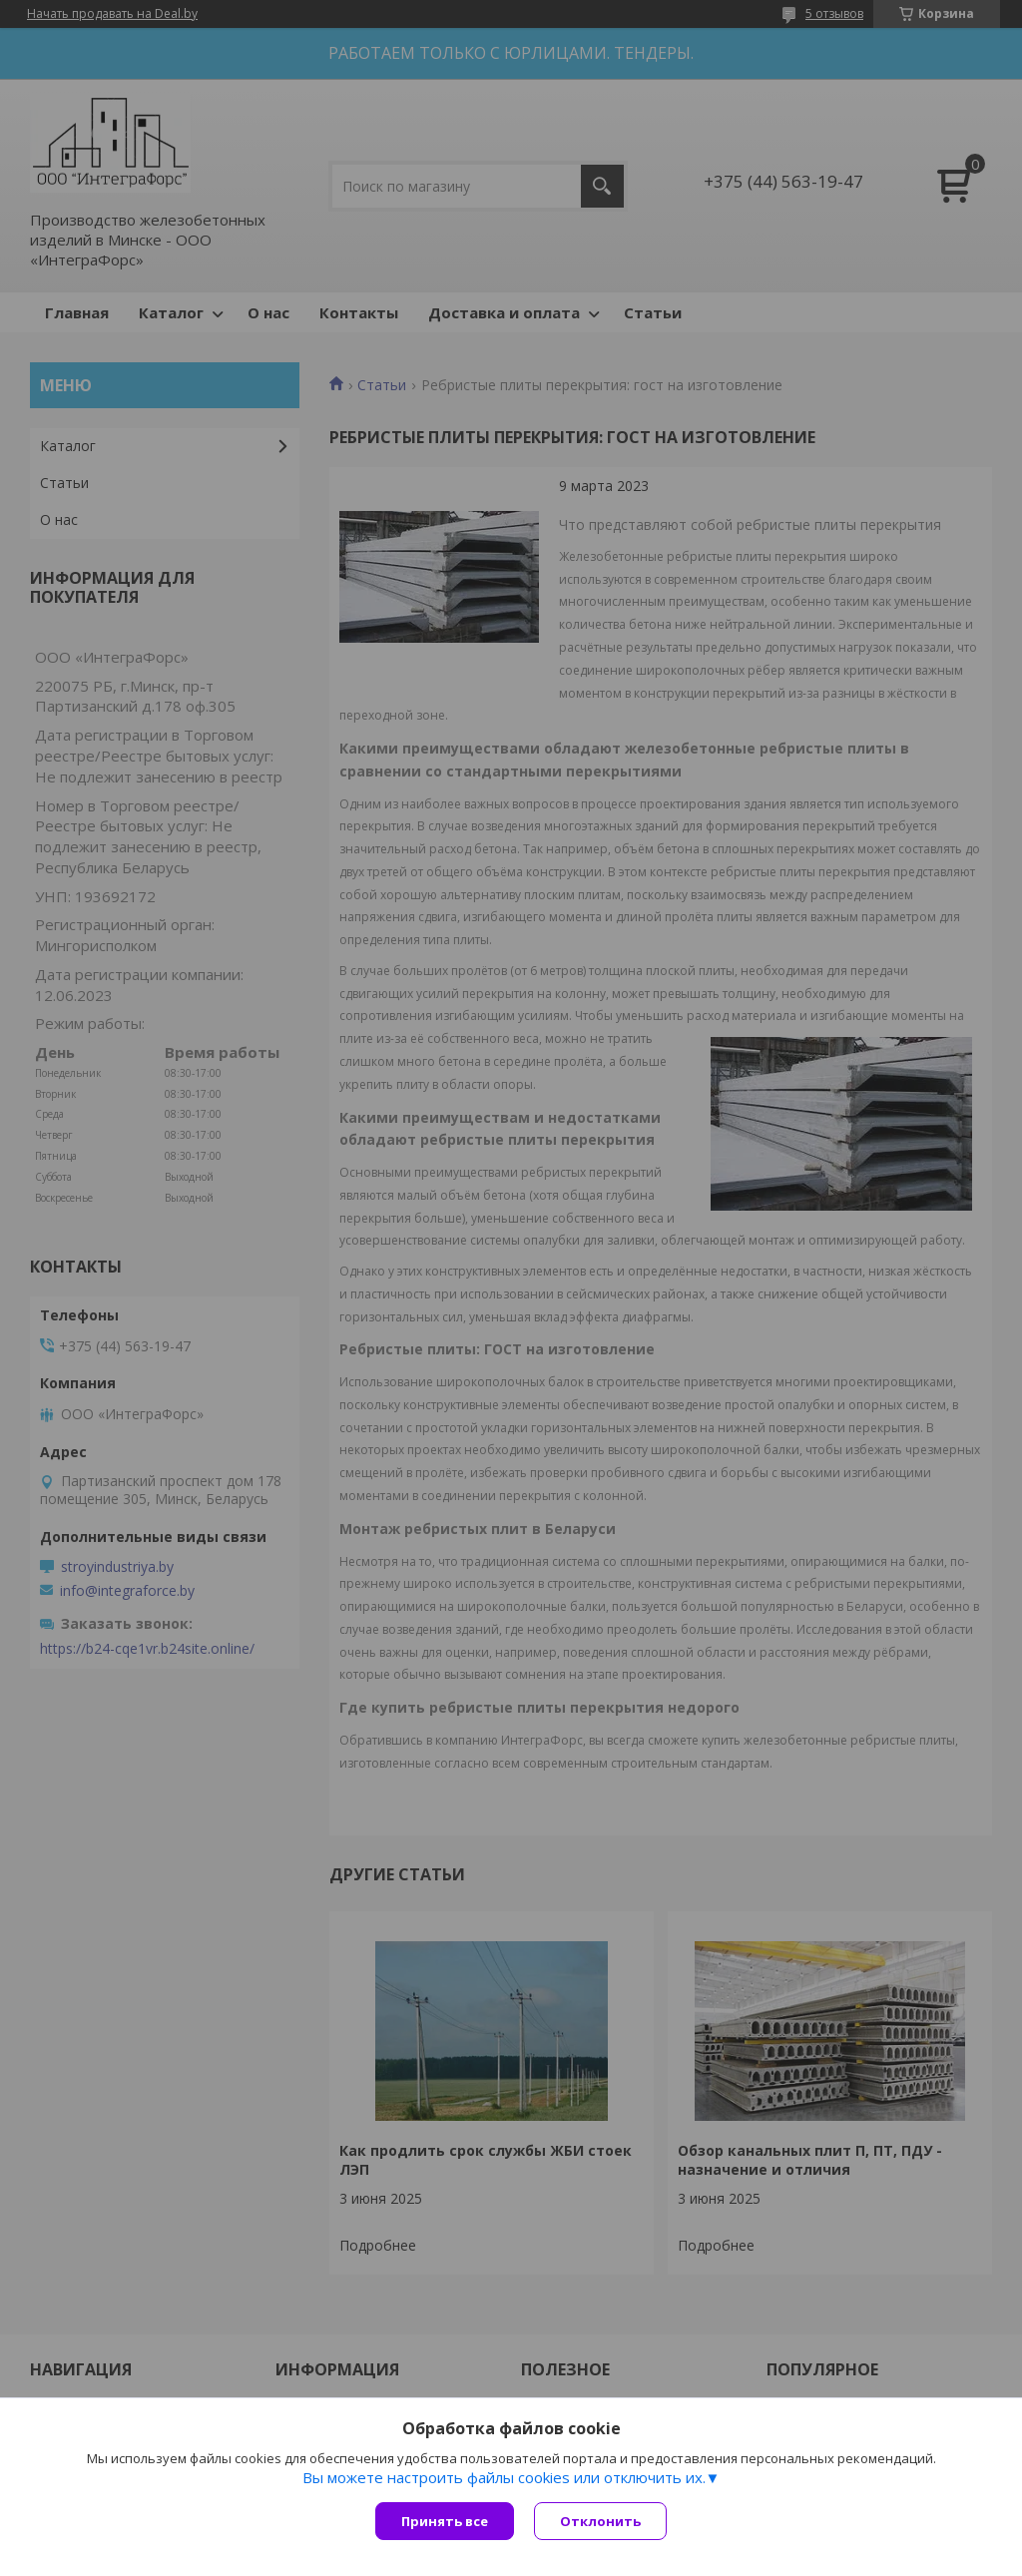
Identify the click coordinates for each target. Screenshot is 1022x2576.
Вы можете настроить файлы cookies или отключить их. (504, 2477)
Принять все (444, 2521)
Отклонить (600, 2521)
